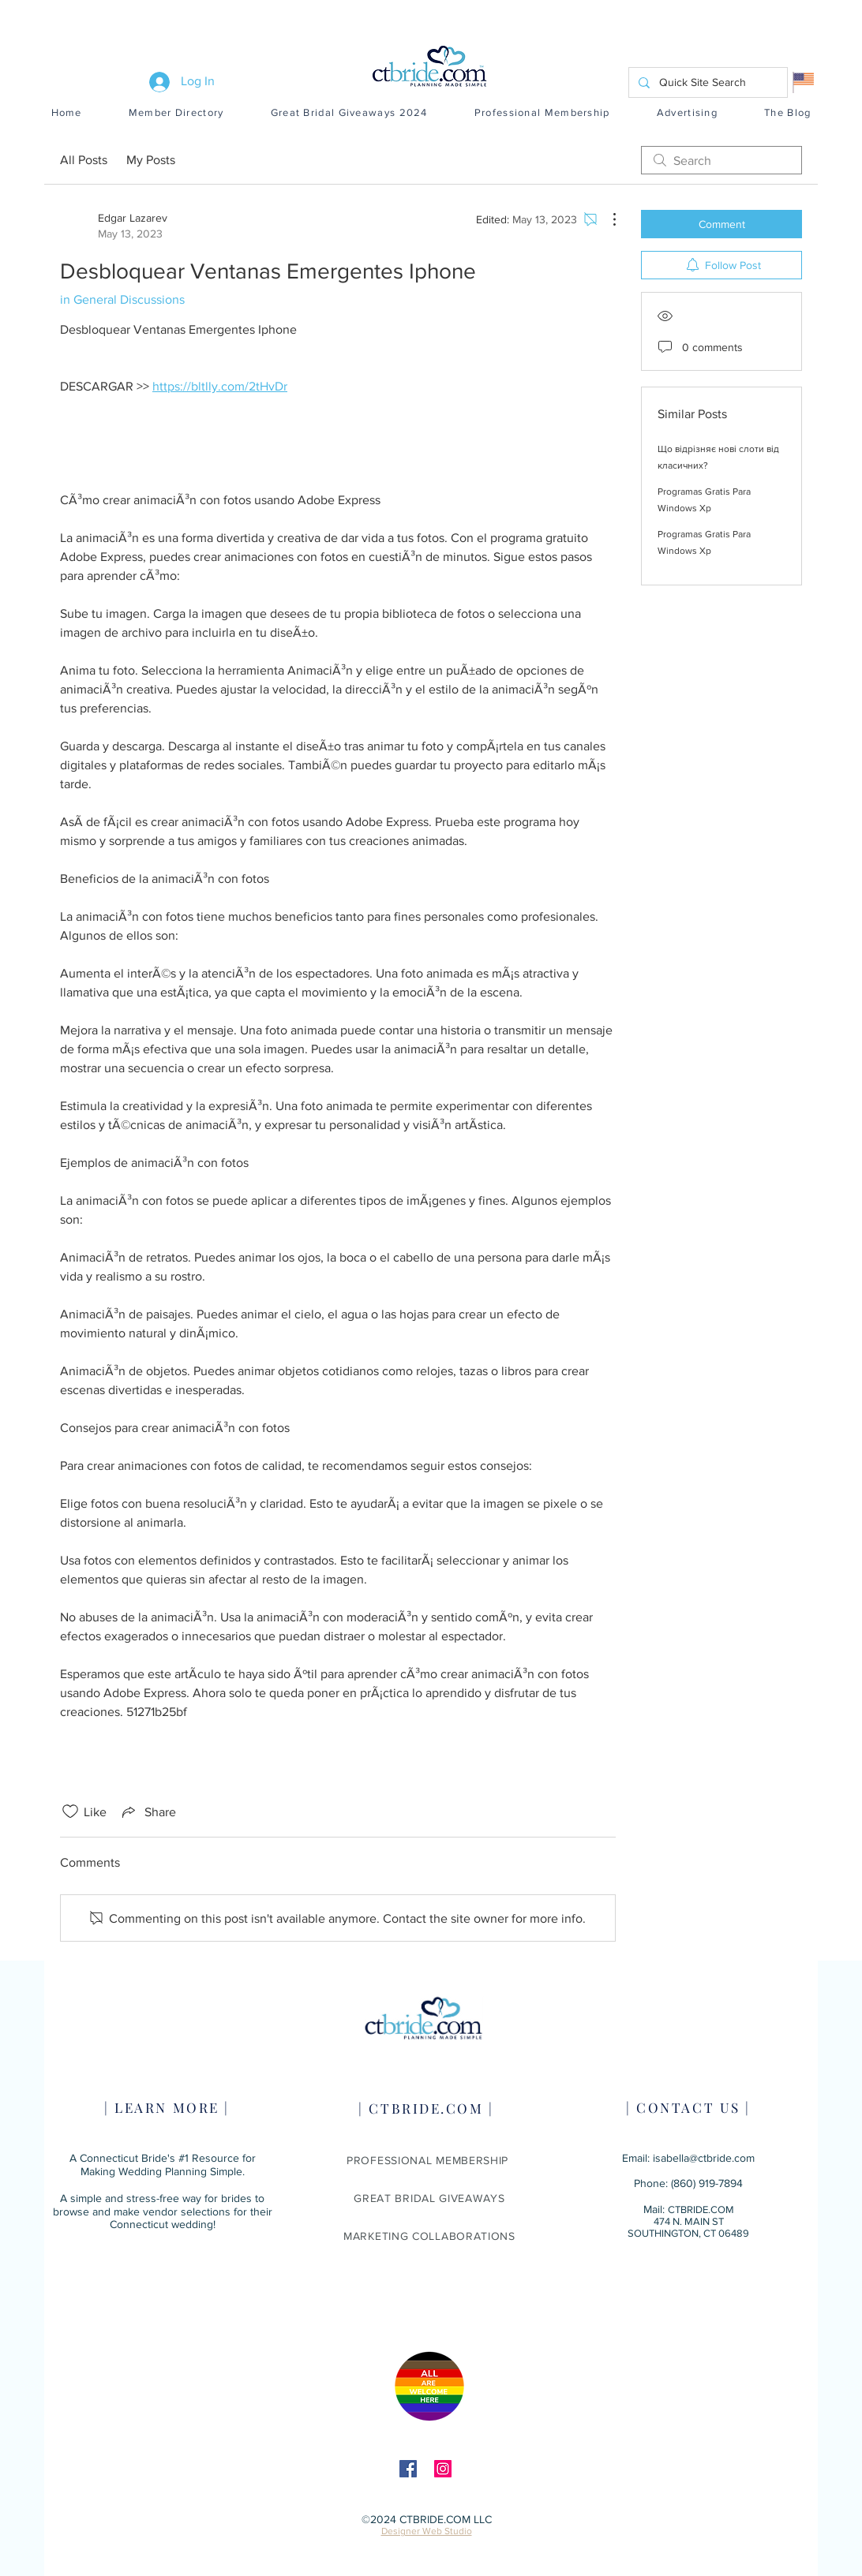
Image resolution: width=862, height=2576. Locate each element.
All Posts (83, 159)
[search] (721, 160)
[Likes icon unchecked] (70, 1811)
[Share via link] (147, 1811)
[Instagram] (443, 2468)
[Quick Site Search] (706, 82)
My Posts (150, 159)
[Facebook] (408, 2468)
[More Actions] (606, 219)
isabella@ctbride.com (704, 2158)
